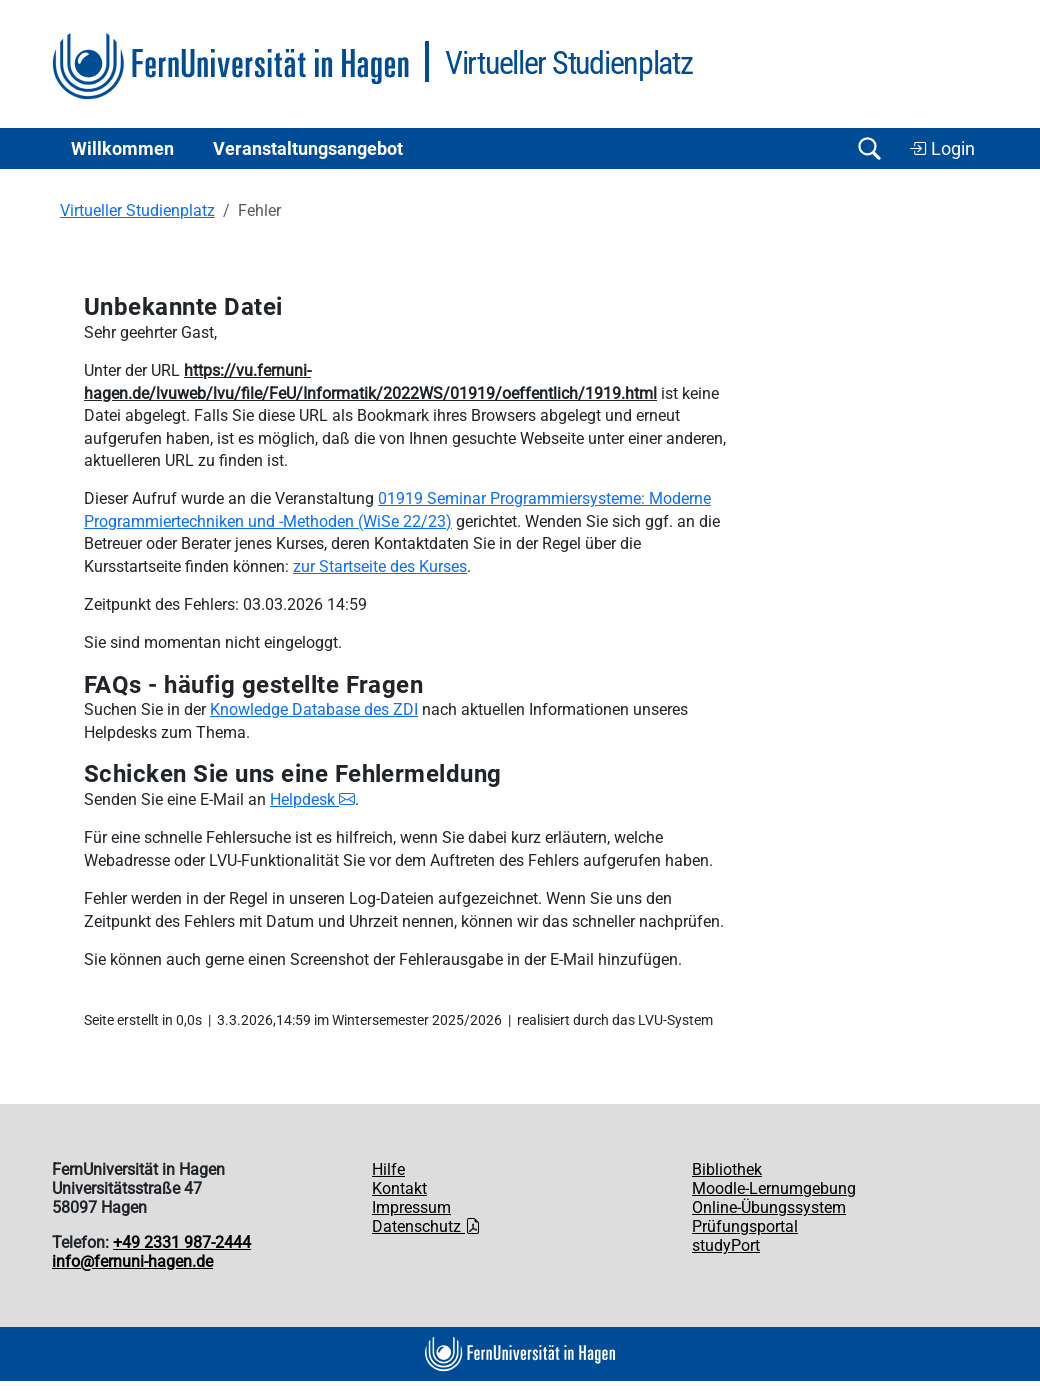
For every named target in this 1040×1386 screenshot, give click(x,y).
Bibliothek (727, 1169)
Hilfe (388, 1169)
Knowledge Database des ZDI (314, 709)
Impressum (411, 1207)
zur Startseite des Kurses (380, 566)
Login (942, 149)
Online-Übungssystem (769, 1207)
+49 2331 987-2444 (182, 1242)
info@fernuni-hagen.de (132, 1261)
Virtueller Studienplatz (137, 210)
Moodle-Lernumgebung (774, 1188)
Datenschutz (426, 1226)
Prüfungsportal (745, 1226)
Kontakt (399, 1188)
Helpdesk (312, 799)
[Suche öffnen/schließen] (869, 148)
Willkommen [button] (122, 149)
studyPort (726, 1245)
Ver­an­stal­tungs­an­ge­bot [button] (308, 149)
